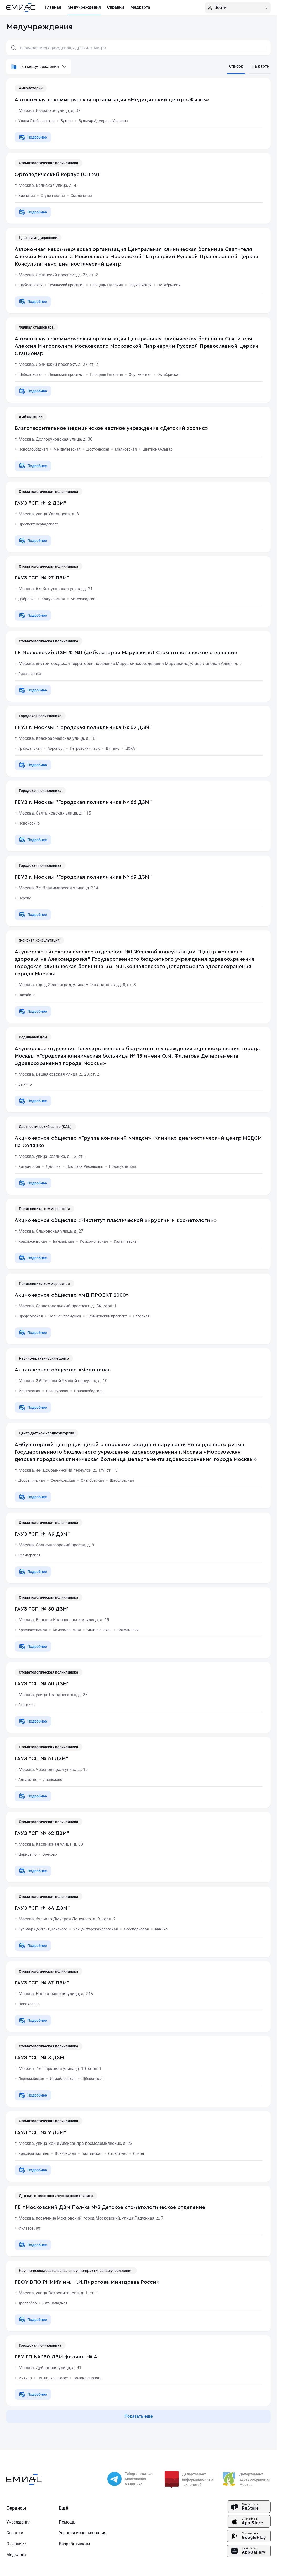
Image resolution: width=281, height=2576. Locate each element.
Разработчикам (74, 2543)
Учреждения (18, 2522)
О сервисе (16, 2543)
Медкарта (16, 2554)
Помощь (67, 2522)
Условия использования (82, 2532)
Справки (14, 2532)
